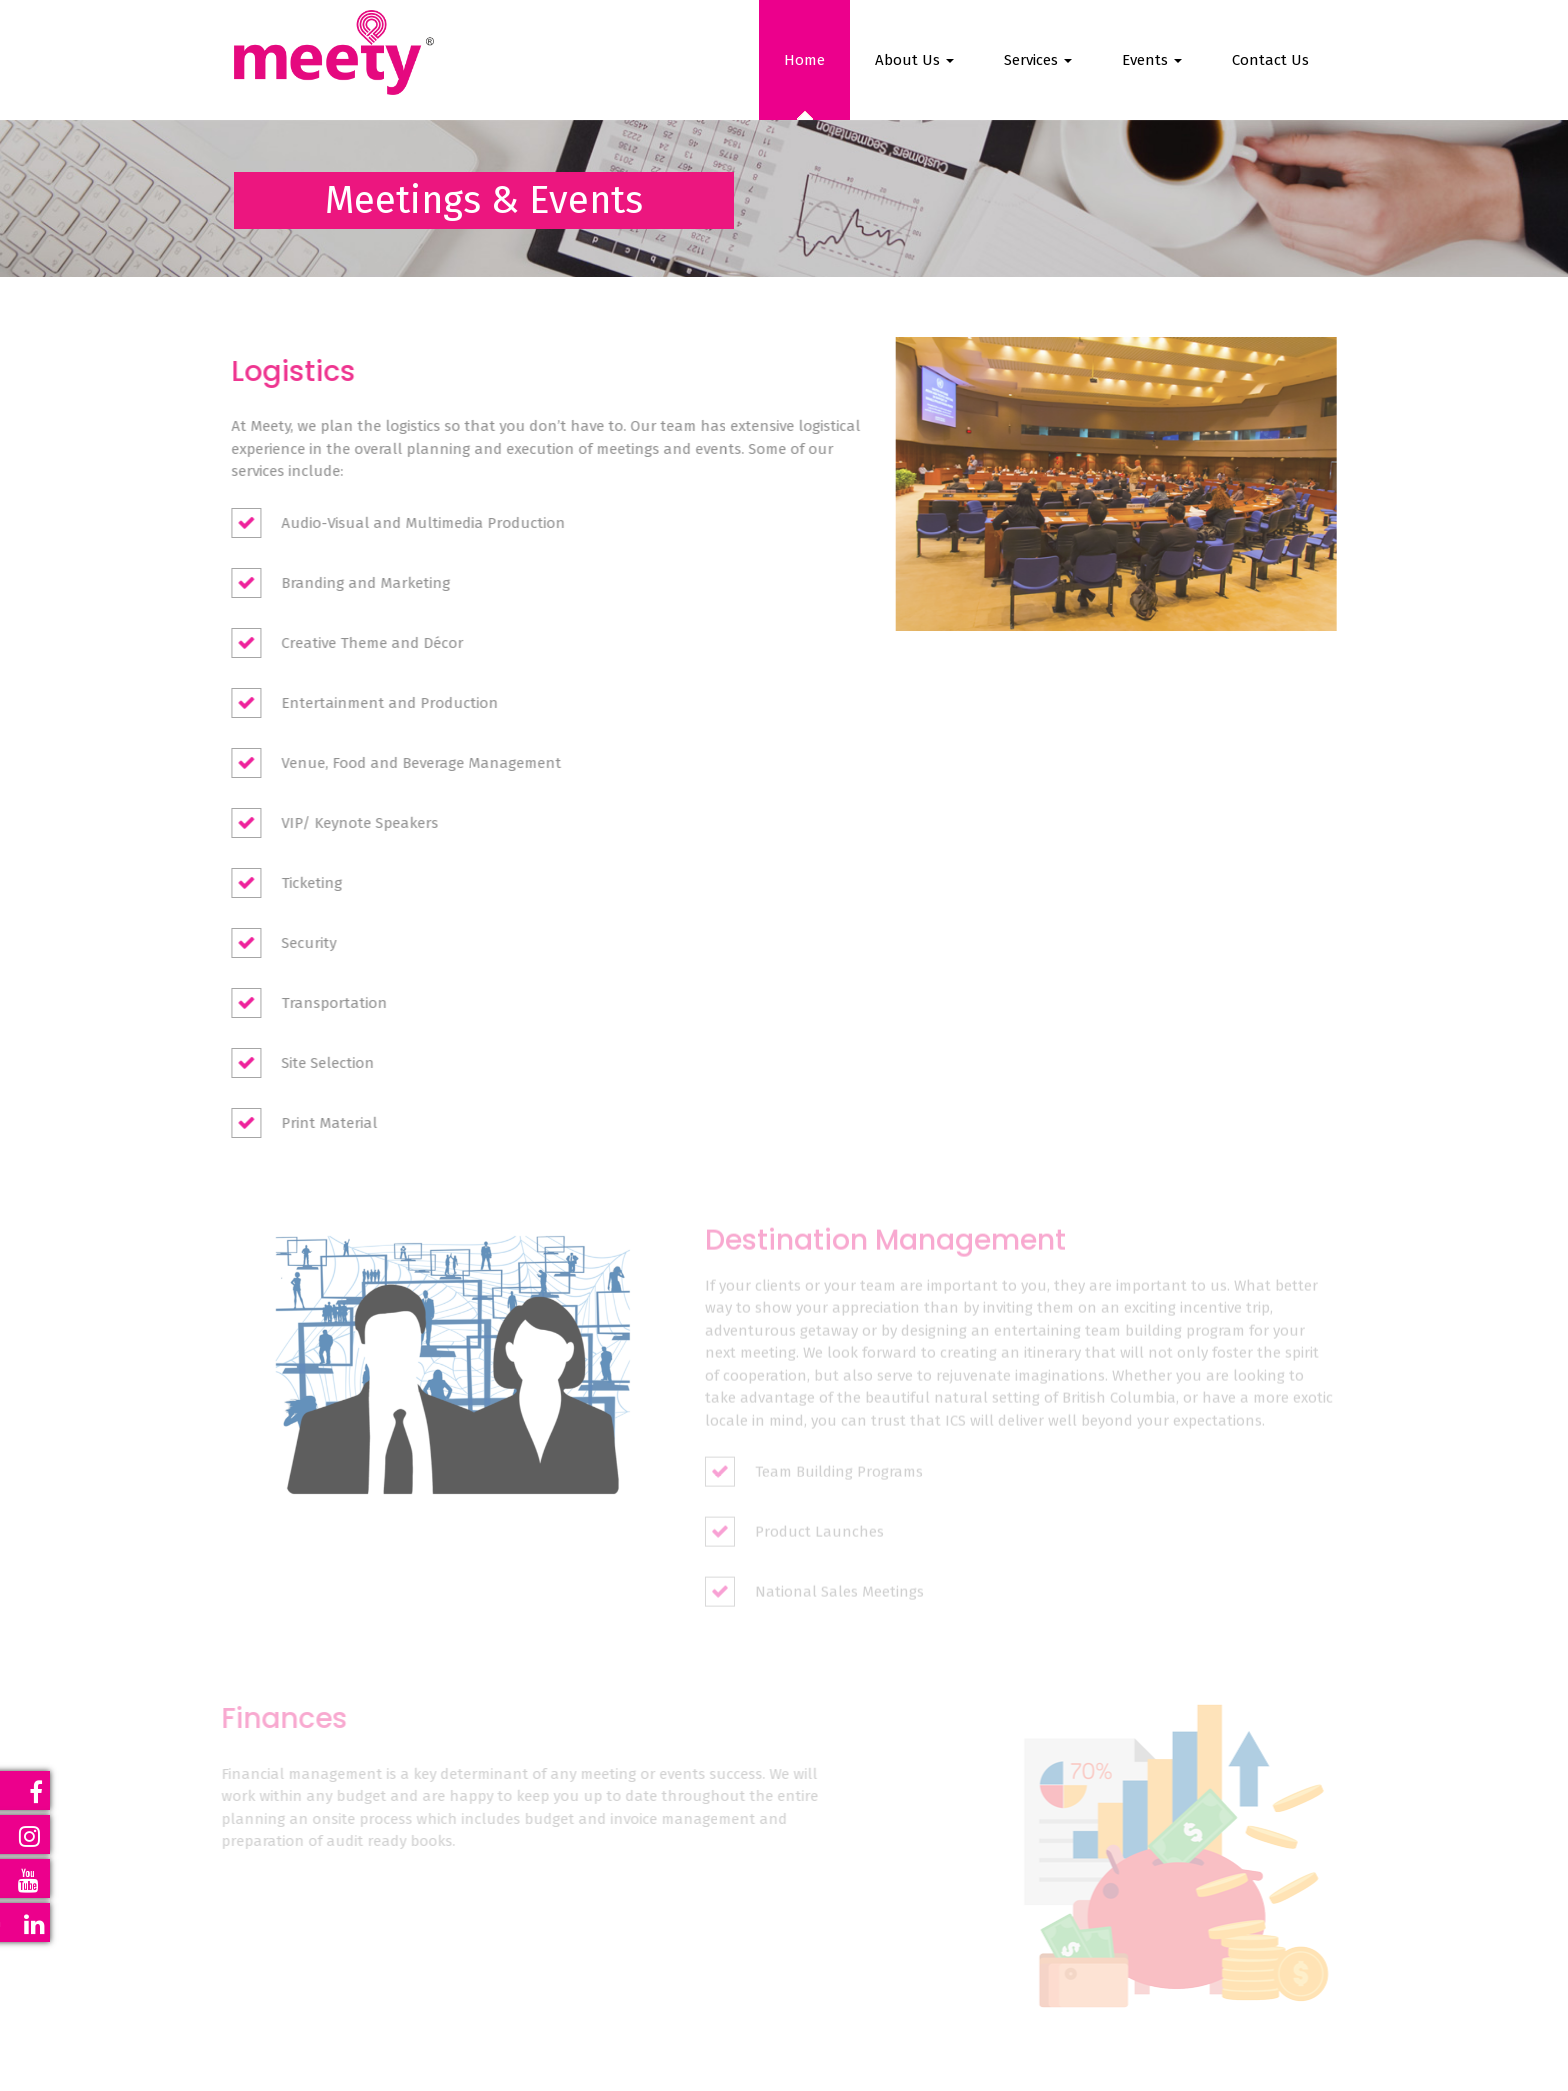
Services (1038, 60)
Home (804, 60)
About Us (914, 60)
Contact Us (1270, 60)
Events (1152, 60)
